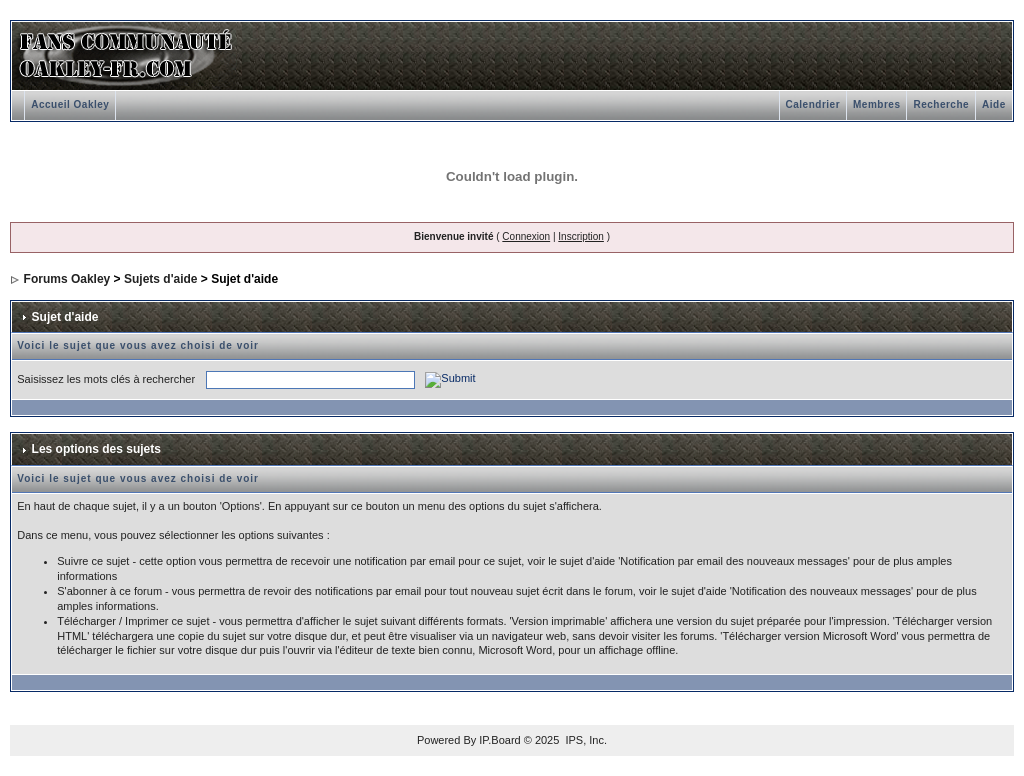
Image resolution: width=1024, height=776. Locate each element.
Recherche (941, 104)
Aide (994, 104)
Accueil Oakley (70, 104)
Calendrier (813, 104)
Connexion (526, 236)
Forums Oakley (67, 279)
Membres (876, 104)
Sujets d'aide (161, 279)
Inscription (581, 236)
